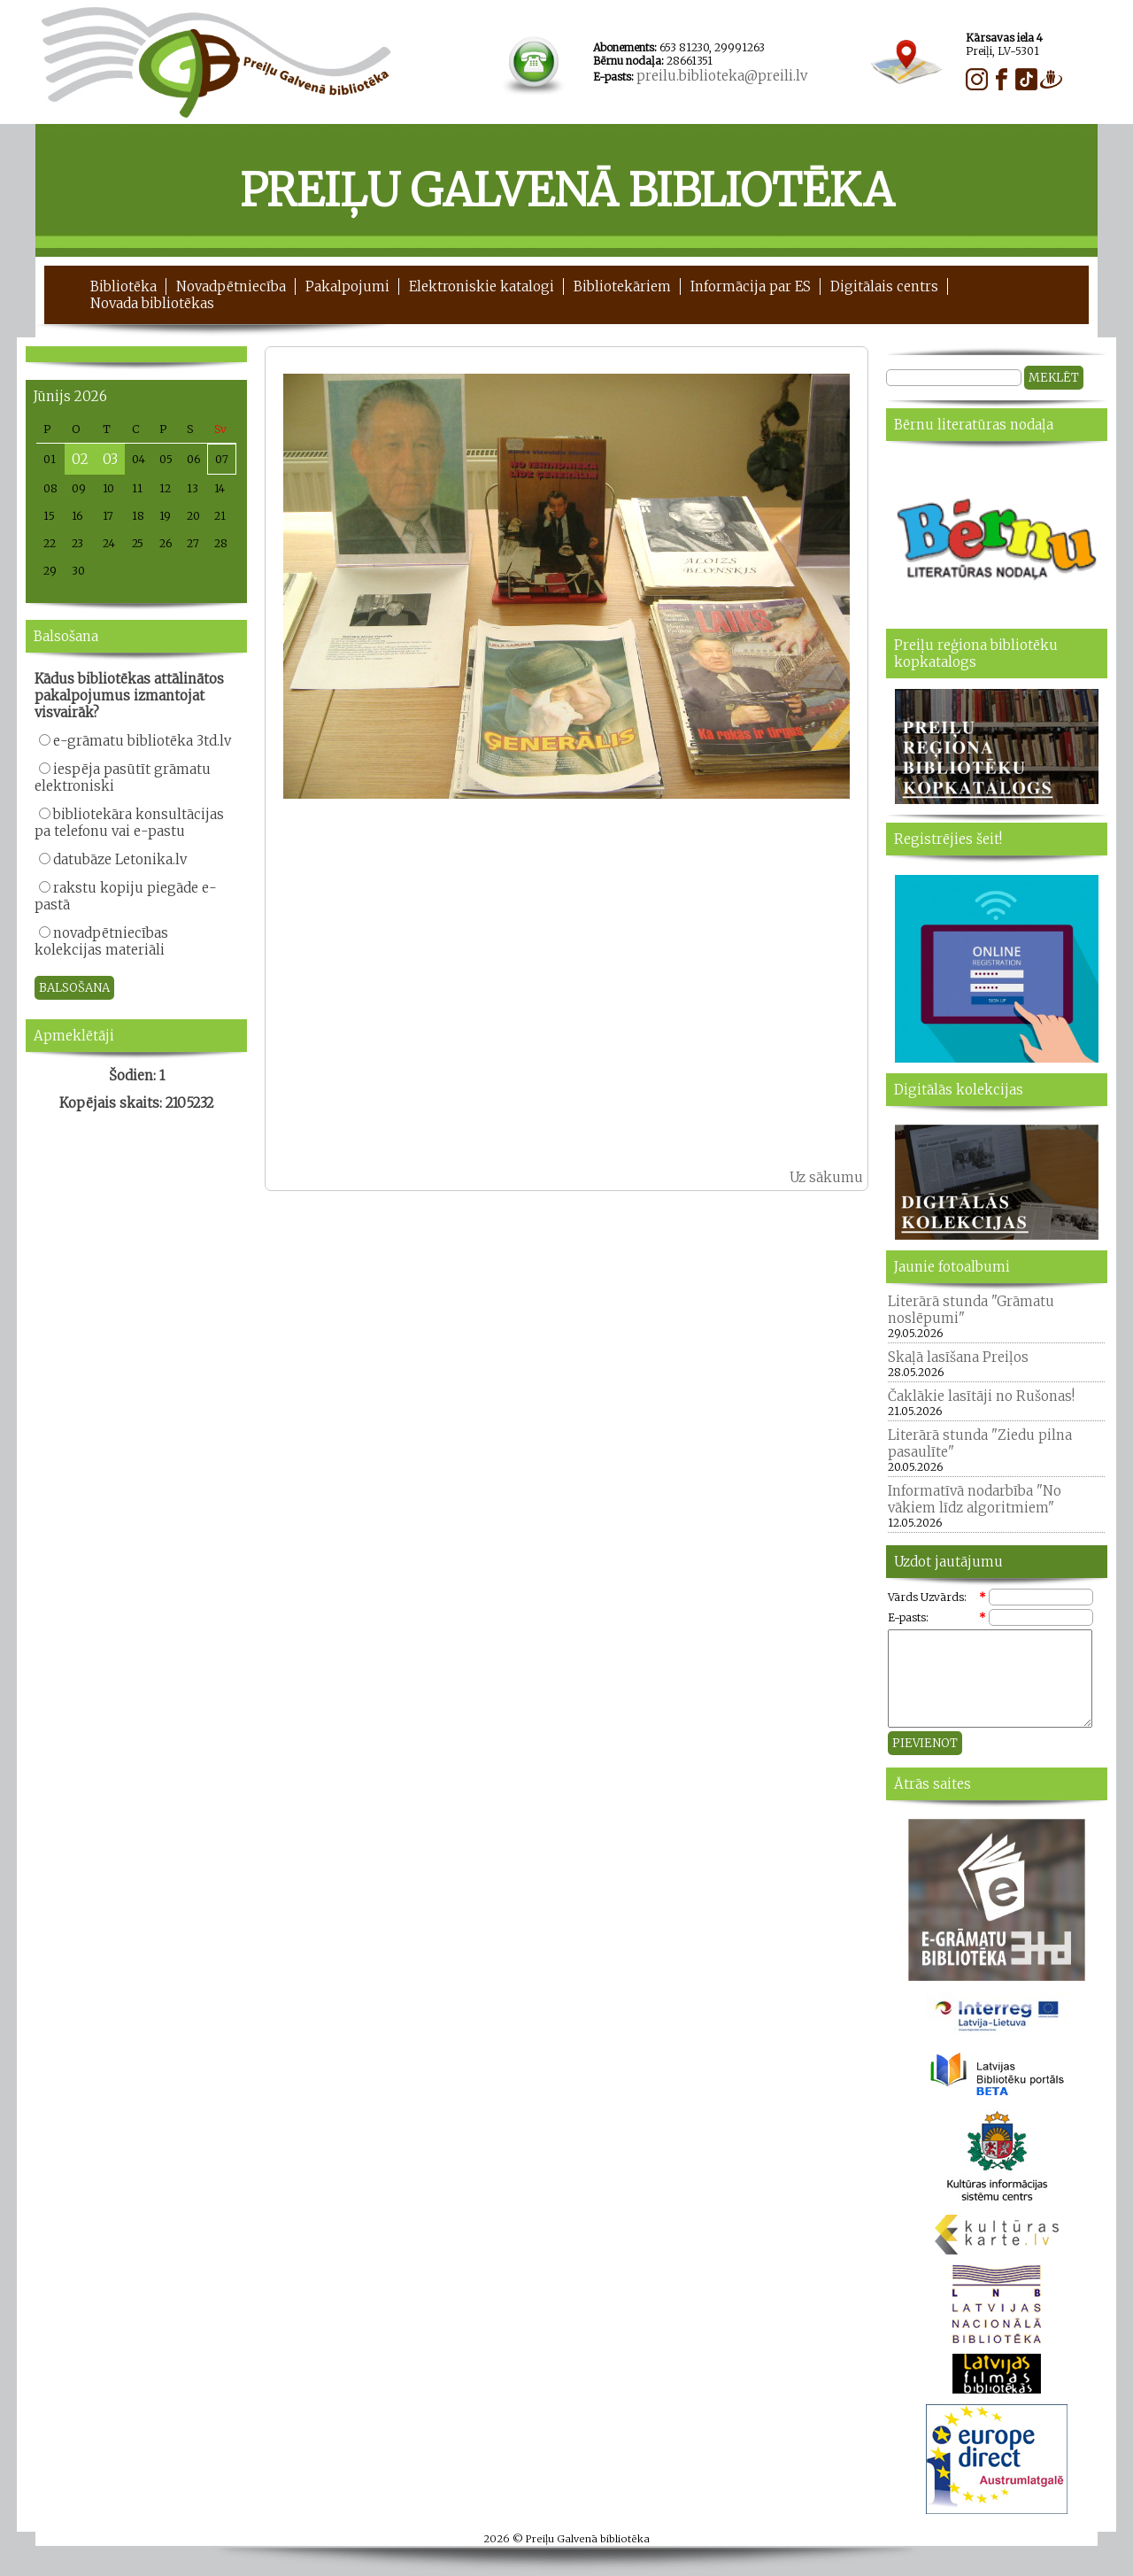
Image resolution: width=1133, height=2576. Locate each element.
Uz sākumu (826, 1177)
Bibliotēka (123, 286)
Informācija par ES (750, 286)
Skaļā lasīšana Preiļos (958, 1357)
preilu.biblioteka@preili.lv (721, 75)
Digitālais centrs (884, 286)
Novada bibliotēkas (152, 303)
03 (110, 459)
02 (80, 459)
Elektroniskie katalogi (481, 286)
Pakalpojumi (347, 286)
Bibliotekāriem (622, 286)
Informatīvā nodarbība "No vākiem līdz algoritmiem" (974, 1499)
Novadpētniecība (231, 286)
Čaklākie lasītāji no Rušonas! (981, 1396)
